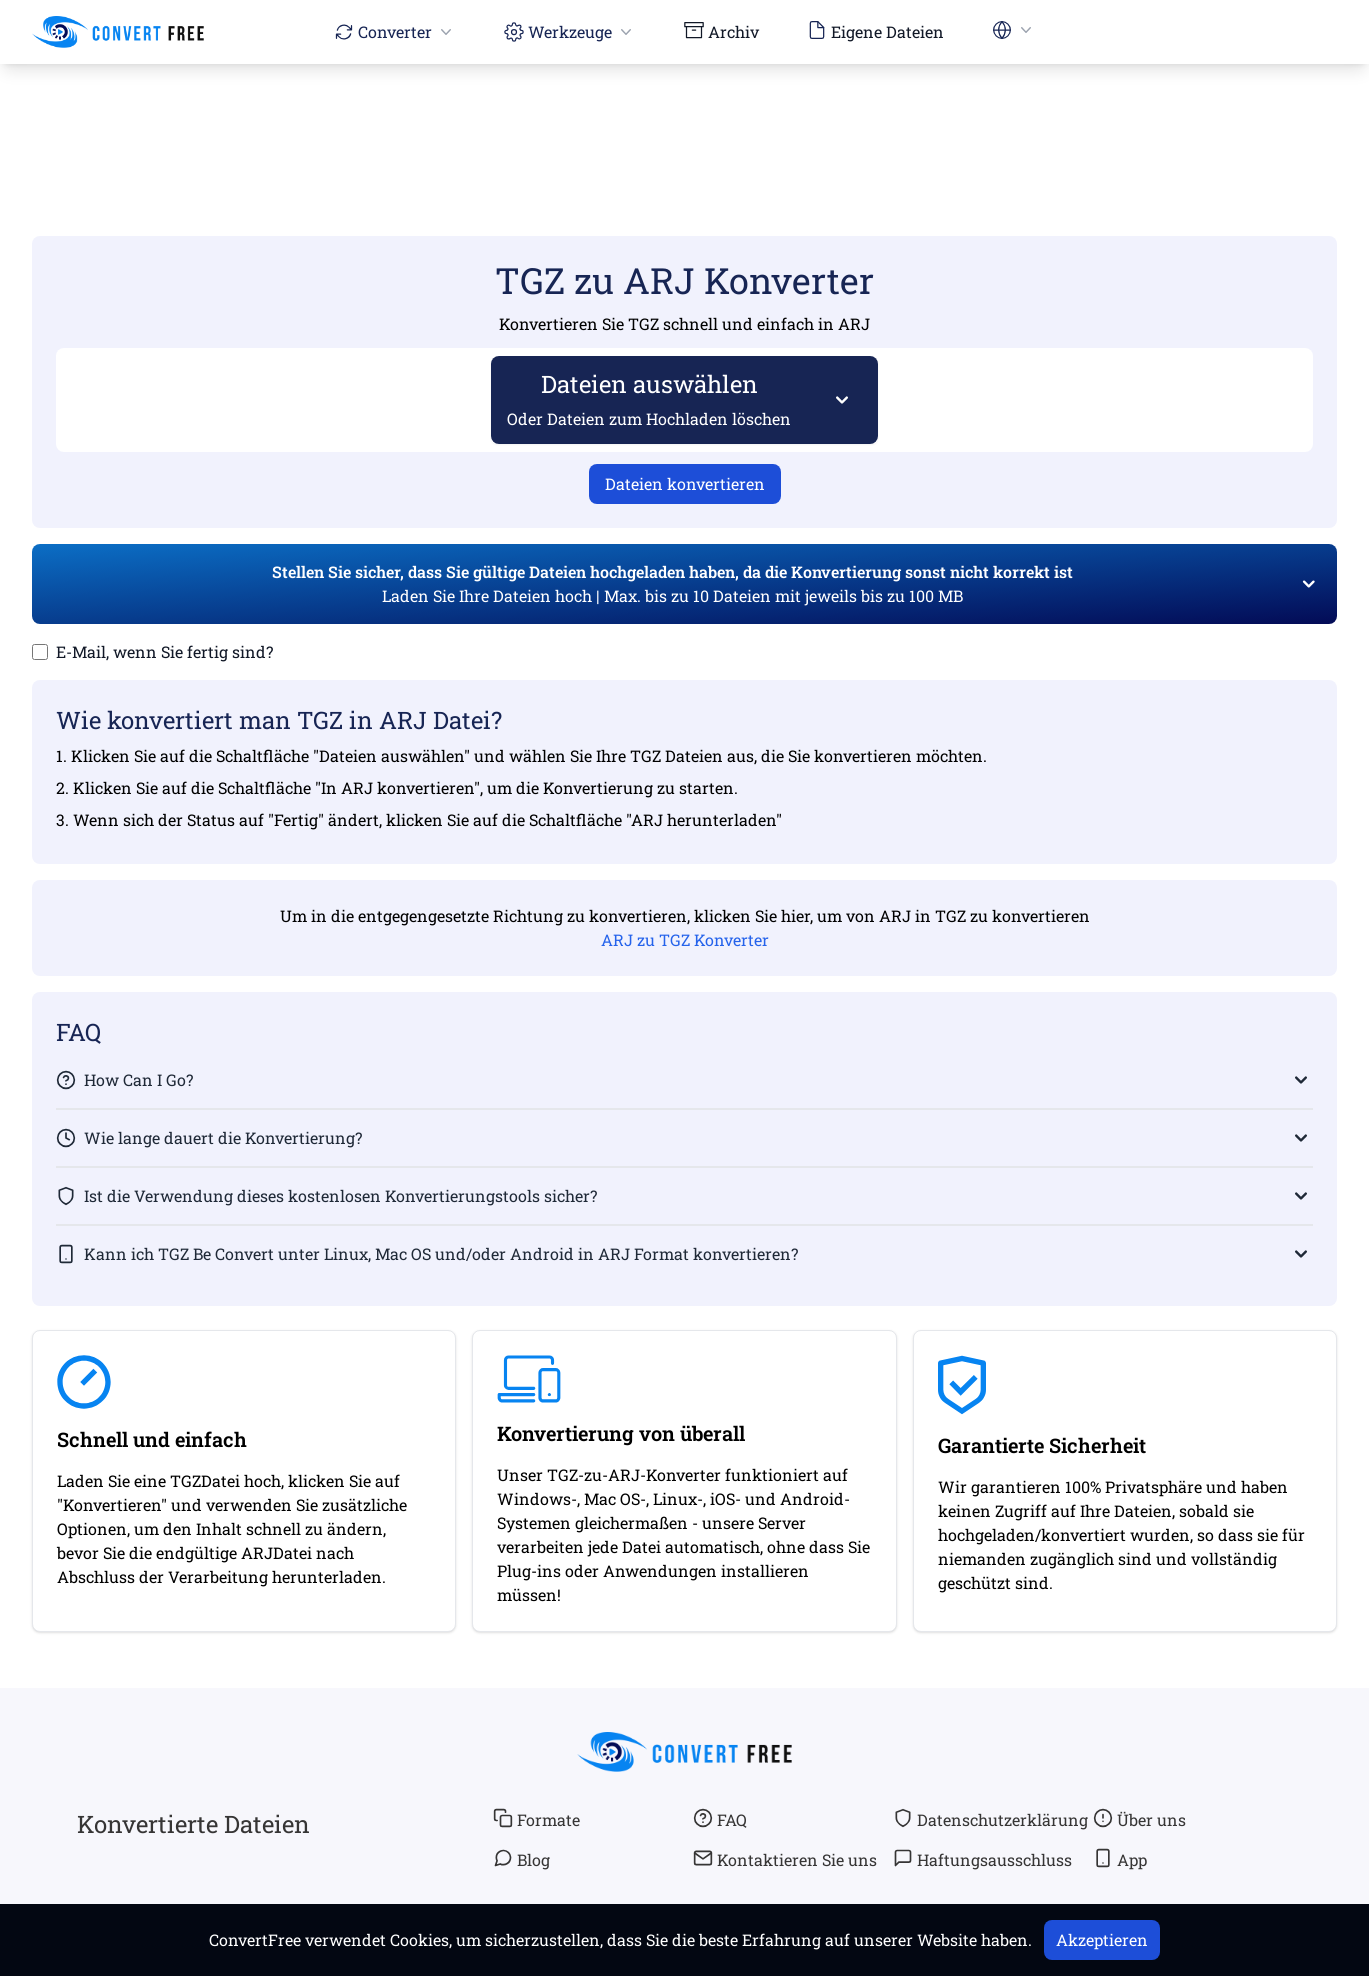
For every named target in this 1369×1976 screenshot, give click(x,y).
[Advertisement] (685, 121)
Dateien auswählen (649, 398)
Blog (521, 1859)
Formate (536, 1819)
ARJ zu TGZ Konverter (685, 939)
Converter (395, 31)
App (1120, 1859)
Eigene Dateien (875, 31)
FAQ (720, 1819)
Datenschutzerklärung (990, 1819)
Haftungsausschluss (982, 1859)
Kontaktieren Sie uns (785, 1859)
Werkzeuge (570, 31)
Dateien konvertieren (685, 483)
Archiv (721, 31)
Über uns (1139, 1819)
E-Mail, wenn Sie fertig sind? (164, 651)
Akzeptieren (1102, 1939)
